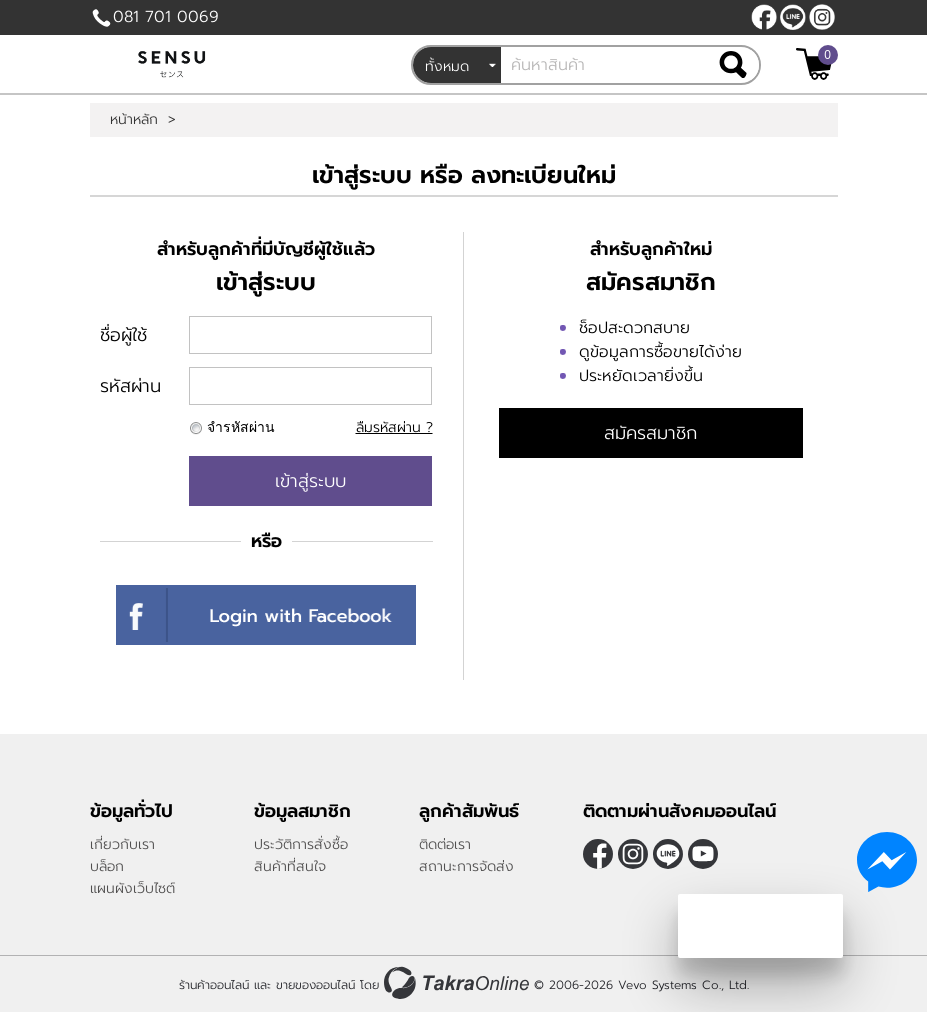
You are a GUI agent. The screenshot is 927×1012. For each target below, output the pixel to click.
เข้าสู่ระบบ (310, 481)
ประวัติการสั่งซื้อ (301, 844)
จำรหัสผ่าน (241, 427)
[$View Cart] (814, 64)
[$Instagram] (822, 17)
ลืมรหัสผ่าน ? (394, 427)
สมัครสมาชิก (650, 433)
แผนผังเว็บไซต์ (132, 888)
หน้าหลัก (134, 120)
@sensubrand (793, 17)
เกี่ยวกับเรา (122, 844)
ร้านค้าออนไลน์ (214, 985)
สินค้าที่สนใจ (290, 866)
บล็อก (107, 866)
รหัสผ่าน (130, 386)
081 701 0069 (166, 17)
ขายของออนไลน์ (315, 985)
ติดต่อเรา (445, 844)
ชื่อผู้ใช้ (123, 335)
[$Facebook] (764, 17)
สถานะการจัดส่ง (466, 866)
